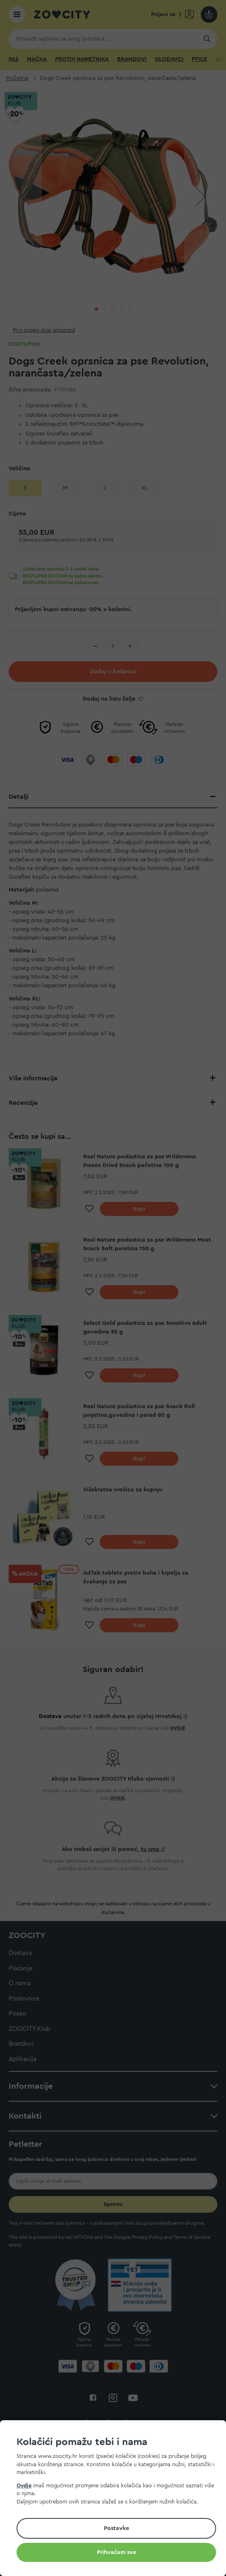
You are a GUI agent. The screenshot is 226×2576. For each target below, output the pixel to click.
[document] (116, 2499)
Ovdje (24, 2485)
